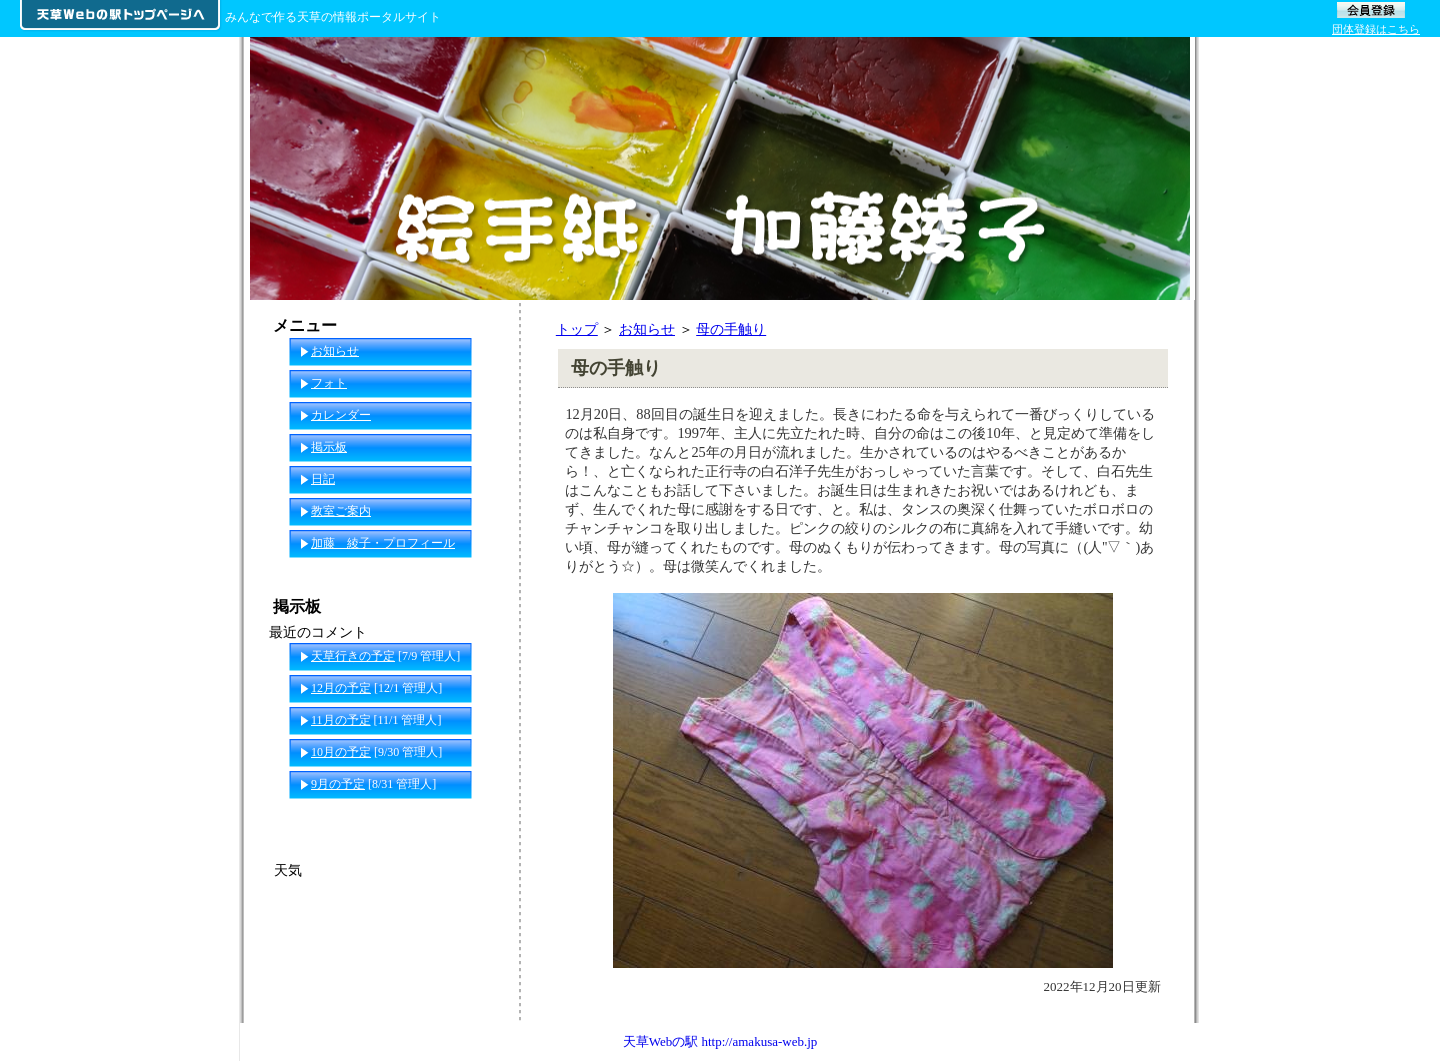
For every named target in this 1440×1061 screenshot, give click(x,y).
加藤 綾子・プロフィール (383, 543)
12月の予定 (341, 688)
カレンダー (341, 415)
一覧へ (481, 816)
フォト (329, 383)
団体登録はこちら (1376, 29)
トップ (577, 329)
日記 (323, 479)
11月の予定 (341, 720)
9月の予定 (338, 784)
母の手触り (731, 329)
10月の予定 (341, 752)
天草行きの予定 (353, 656)
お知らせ (647, 329)
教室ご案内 (341, 511)
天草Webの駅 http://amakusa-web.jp (720, 1041)
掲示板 (329, 447)
